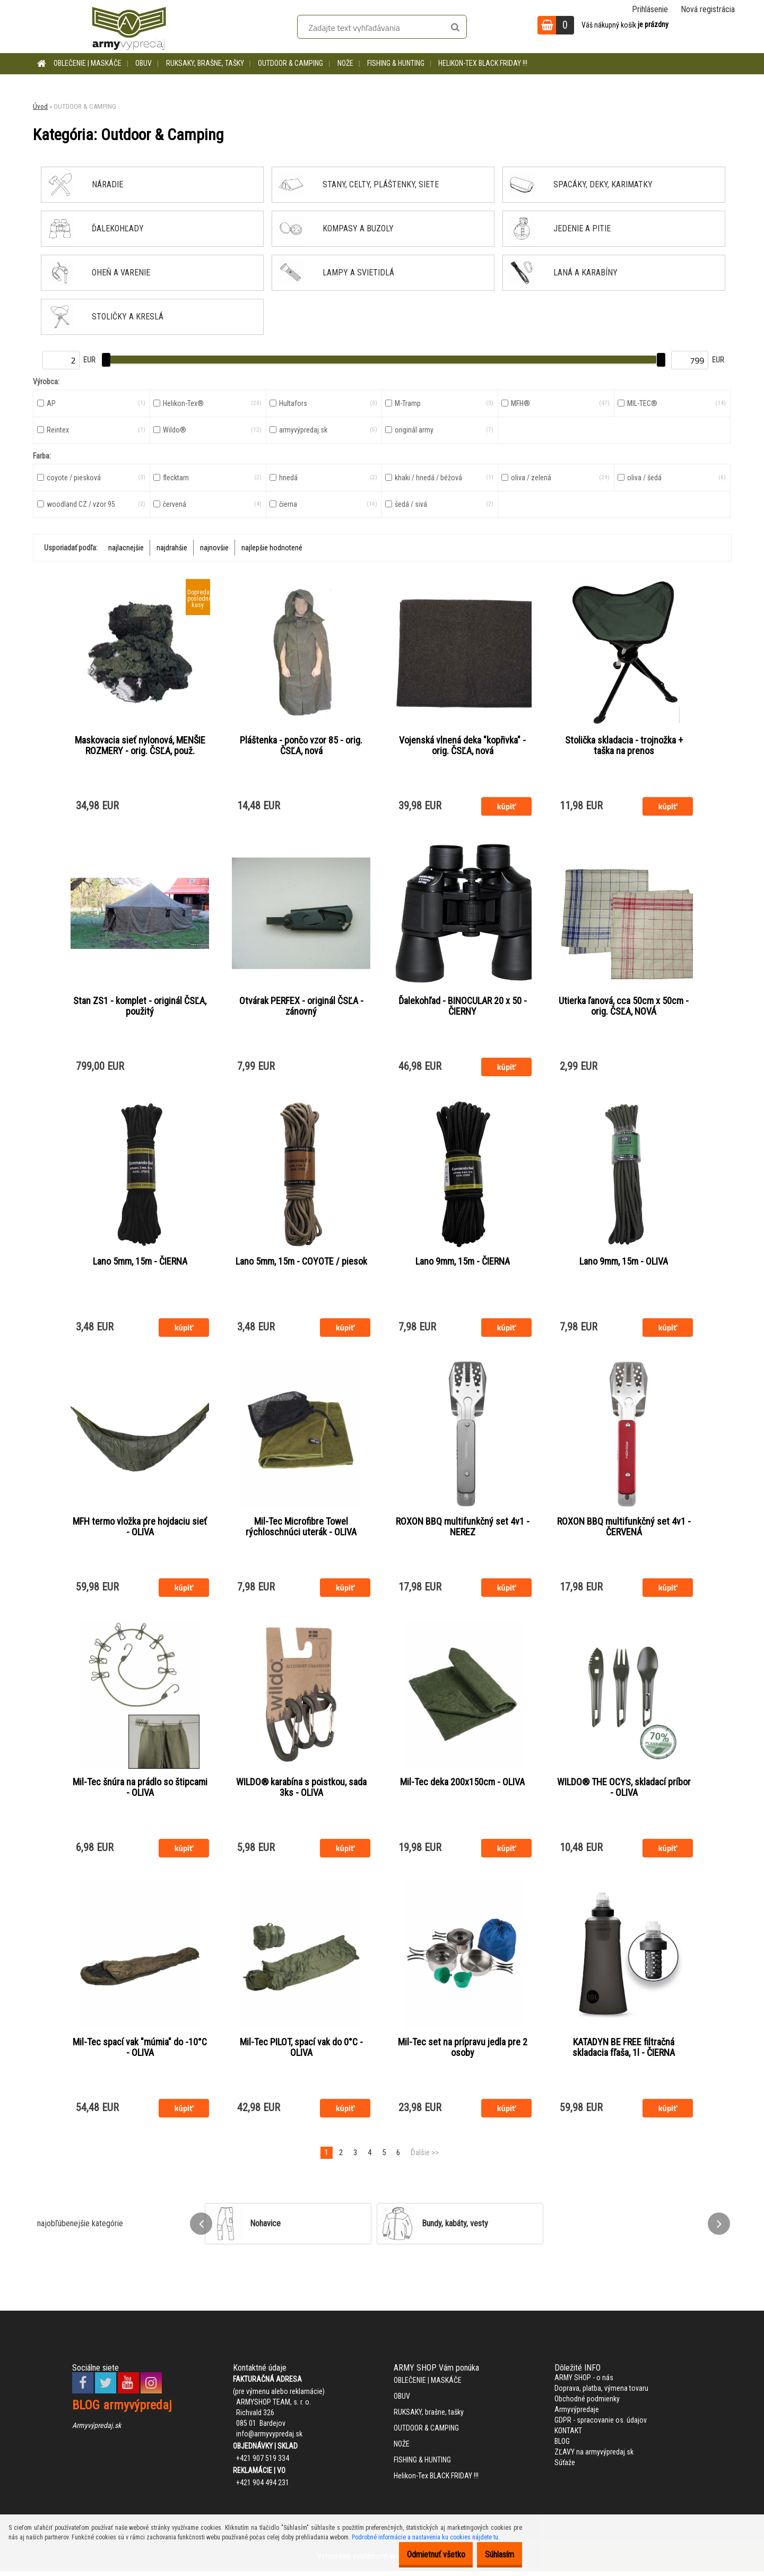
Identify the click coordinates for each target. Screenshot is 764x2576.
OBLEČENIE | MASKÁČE (87, 63)
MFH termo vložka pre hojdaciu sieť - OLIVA (140, 1529)
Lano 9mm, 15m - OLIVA (623, 1263)
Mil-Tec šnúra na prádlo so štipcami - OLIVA (140, 1790)
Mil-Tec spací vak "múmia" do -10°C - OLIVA (140, 2051)
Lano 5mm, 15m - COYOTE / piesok (301, 1263)
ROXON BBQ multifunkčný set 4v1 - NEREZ (462, 1529)
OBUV (143, 63)
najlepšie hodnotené (271, 547)
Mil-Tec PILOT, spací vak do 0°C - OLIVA (301, 2051)
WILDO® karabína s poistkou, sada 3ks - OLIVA (301, 1790)
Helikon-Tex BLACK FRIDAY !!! (482, 63)
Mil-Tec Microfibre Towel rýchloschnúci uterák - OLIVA (301, 1529)
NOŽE (345, 63)
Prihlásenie (650, 9)
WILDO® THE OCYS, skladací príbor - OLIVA (624, 1790)
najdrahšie (172, 547)
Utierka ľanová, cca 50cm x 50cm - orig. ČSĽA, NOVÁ (624, 1007)
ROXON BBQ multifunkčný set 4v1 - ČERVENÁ (624, 1529)
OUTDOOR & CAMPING (290, 63)
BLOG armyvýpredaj (122, 2409)
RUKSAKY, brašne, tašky (205, 63)
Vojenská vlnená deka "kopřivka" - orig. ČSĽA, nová (462, 746)
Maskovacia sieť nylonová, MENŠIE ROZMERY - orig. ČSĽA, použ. (140, 746)
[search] (455, 28)
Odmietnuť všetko (419, 2554)
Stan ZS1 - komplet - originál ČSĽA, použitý (139, 1007)
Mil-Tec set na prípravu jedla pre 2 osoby (462, 2051)
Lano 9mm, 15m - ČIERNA (462, 1263)
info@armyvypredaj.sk (269, 2438)
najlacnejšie (126, 547)
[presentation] (201, 2228)
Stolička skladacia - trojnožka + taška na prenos (624, 746)
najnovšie (214, 547)
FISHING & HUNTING (395, 63)
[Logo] (129, 26)
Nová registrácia (708, 9)
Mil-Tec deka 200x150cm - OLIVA (462, 1785)
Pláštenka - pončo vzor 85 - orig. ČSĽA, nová (301, 746)
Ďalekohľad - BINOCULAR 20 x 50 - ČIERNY (462, 1007)
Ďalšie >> (425, 2157)
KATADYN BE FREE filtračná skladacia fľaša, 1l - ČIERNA (623, 2051)
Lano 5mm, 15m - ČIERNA (140, 1263)
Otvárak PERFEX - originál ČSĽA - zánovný (301, 1007)
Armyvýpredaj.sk (96, 2430)
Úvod (40, 106)
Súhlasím (494, 2554)
